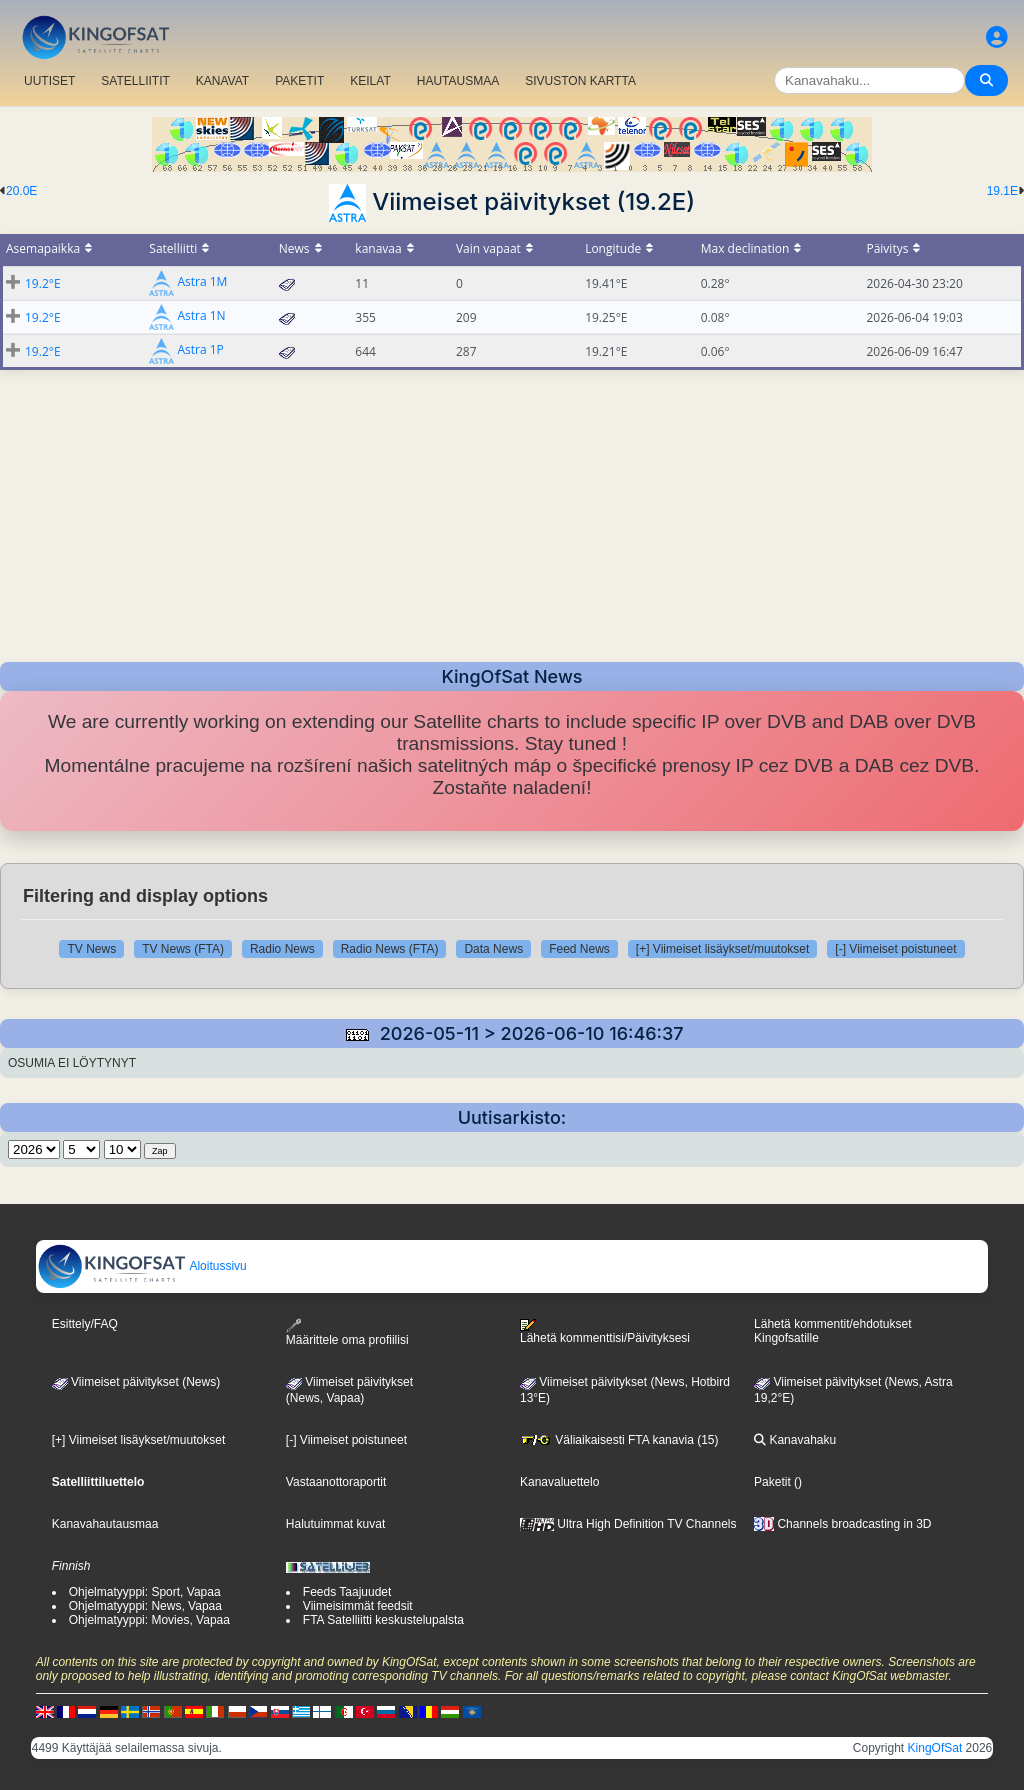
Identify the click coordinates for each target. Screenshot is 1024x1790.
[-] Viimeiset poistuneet (895, 949)
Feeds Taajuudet (347, 1592)
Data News (493, 949)
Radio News (282, 949)
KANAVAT (222, 81)
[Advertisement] (512, 510)
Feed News (579, 949)
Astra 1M (202, 282)
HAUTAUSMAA (458, 81)
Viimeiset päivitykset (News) (136, 1382)
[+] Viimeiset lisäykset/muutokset (723, 949)
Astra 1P (200, 350)
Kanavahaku (795, 1440)
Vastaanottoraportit (336, 1482)
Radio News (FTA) (390, 949)
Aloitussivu (142, 1266)
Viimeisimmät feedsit (358, 1606)
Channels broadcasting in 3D (842, 1524)
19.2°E (43, 283)
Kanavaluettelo (559, 1482)
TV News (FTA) (183, 949)
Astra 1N (201, 316)
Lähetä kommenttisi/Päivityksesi (605, 1332)
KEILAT (370, 81)
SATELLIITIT (135, 81)
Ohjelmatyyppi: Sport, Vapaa (145, 1592)
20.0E (21, 191)
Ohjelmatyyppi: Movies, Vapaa (149, 1620)
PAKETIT (299, 81)
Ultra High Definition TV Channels (628, 1524)
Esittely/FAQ (85, 1324)
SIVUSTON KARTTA (580, 81)
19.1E (1002, 191)
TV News (91, 949)
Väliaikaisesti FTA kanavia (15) (619, 1440)
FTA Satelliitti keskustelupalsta (383, 1620)
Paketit (772, 1482)
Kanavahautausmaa (105, 1524)
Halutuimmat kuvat (335, 1524)
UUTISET (49, 81)
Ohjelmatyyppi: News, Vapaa (145, 1606)
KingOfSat (935, 1748)
